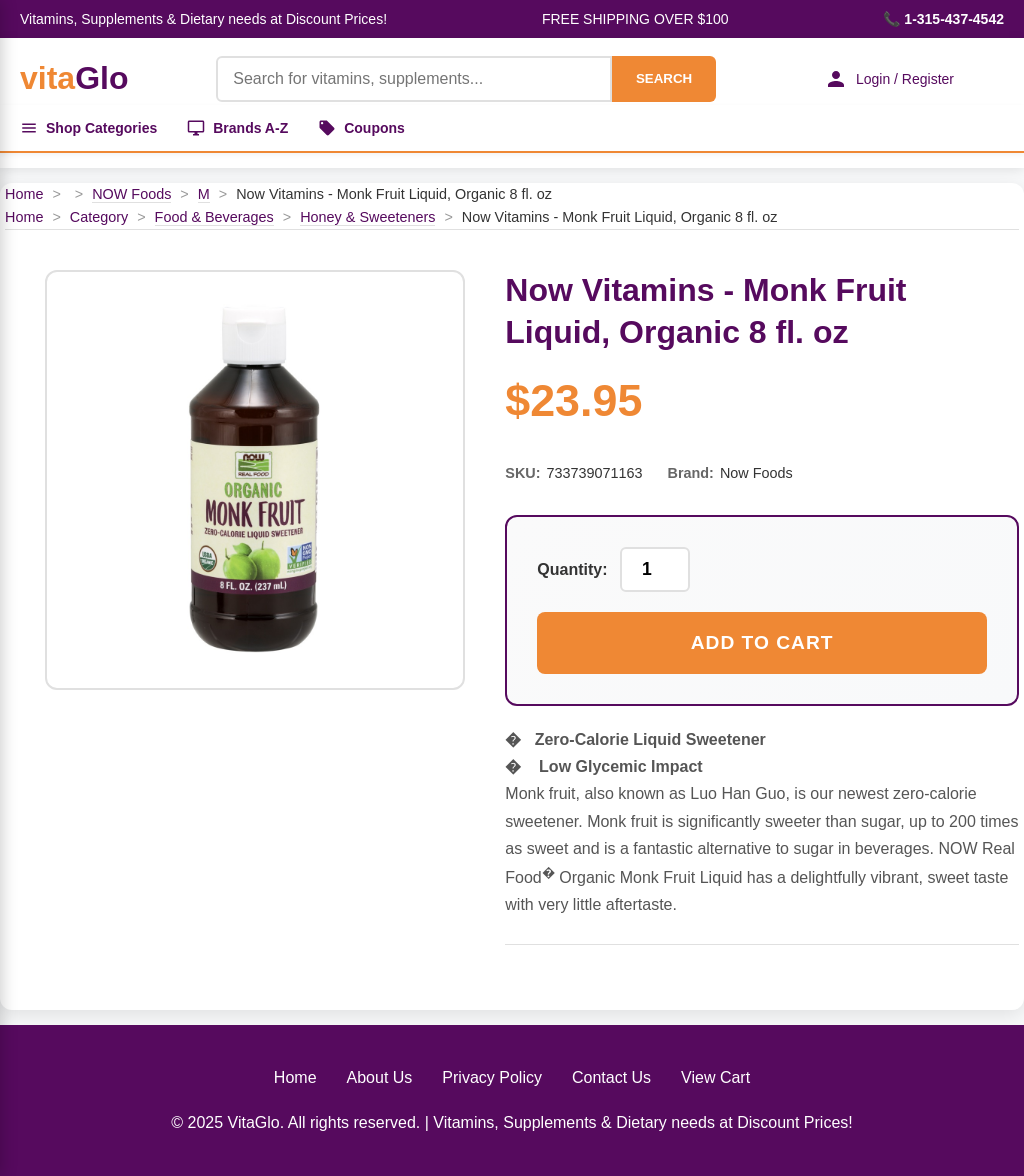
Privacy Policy (492, 1077)
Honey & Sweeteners (367, 217)
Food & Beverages (214, 217)
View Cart (715, 1077)
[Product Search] (414, 79)
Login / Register (889, 79)
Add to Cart (762, 642)
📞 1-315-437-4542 (943, 19)
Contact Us (611, 1077)
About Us (380, 1077)
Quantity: (572, 569)
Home (24, 194)
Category (99, 217)
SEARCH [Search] (664, 78)
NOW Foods (131, 194)
